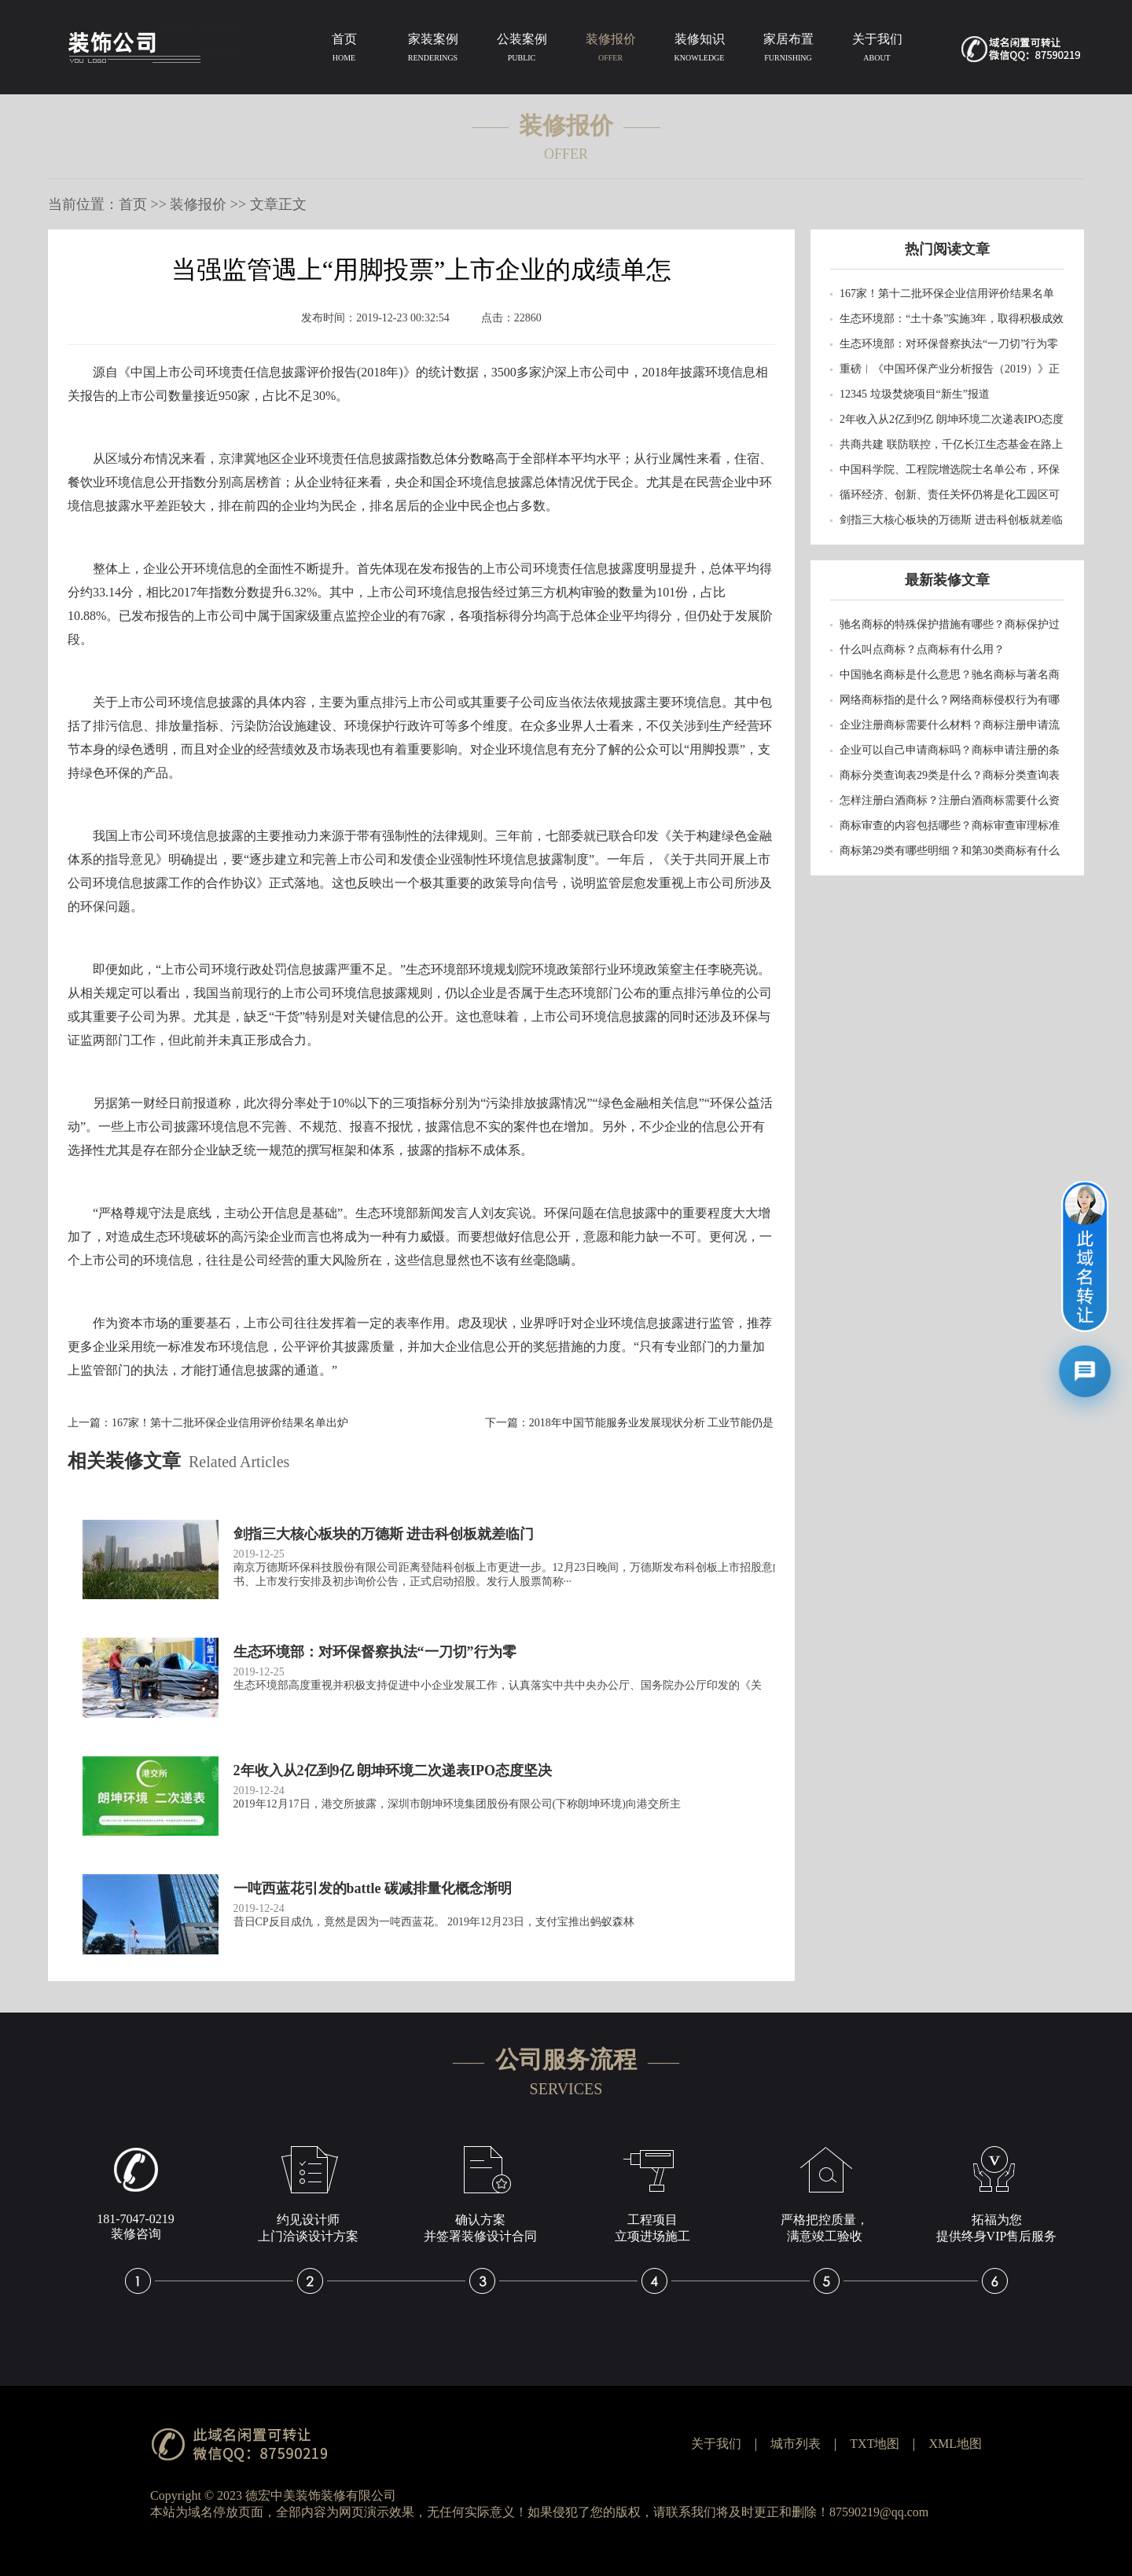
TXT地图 (874, 2443)
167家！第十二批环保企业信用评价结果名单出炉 (230, 1423)
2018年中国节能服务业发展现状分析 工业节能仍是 (651, 1423)
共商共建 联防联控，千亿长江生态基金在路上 (951, 444)
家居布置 (788, 50)
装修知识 (699, 50)
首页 (344, 50)
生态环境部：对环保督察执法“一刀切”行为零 (949, 344)
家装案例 (432, 50)
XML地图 (955, 2443)
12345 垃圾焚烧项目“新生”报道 (915, 394)
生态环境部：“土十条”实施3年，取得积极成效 (952, 319)
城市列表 (795, 2443)
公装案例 (521, 50)
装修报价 (610, 50)
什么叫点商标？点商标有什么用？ (922, 649)
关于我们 (876, 50)
